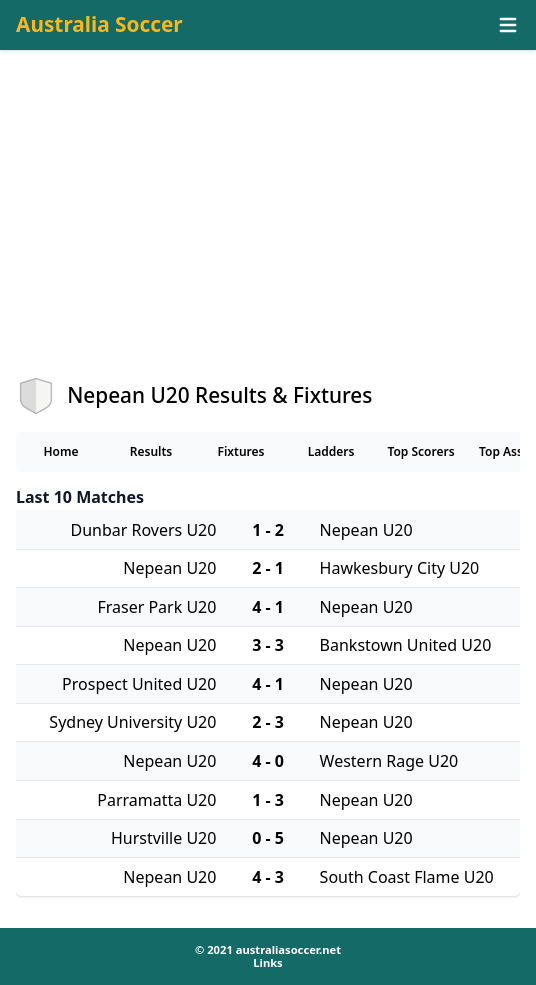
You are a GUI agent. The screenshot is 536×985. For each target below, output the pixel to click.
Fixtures (240, 451)
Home (60, 451)
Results (151, 451)
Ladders (331, 451)
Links (267, 962)
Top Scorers (420, 451)
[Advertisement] (268, 231)
